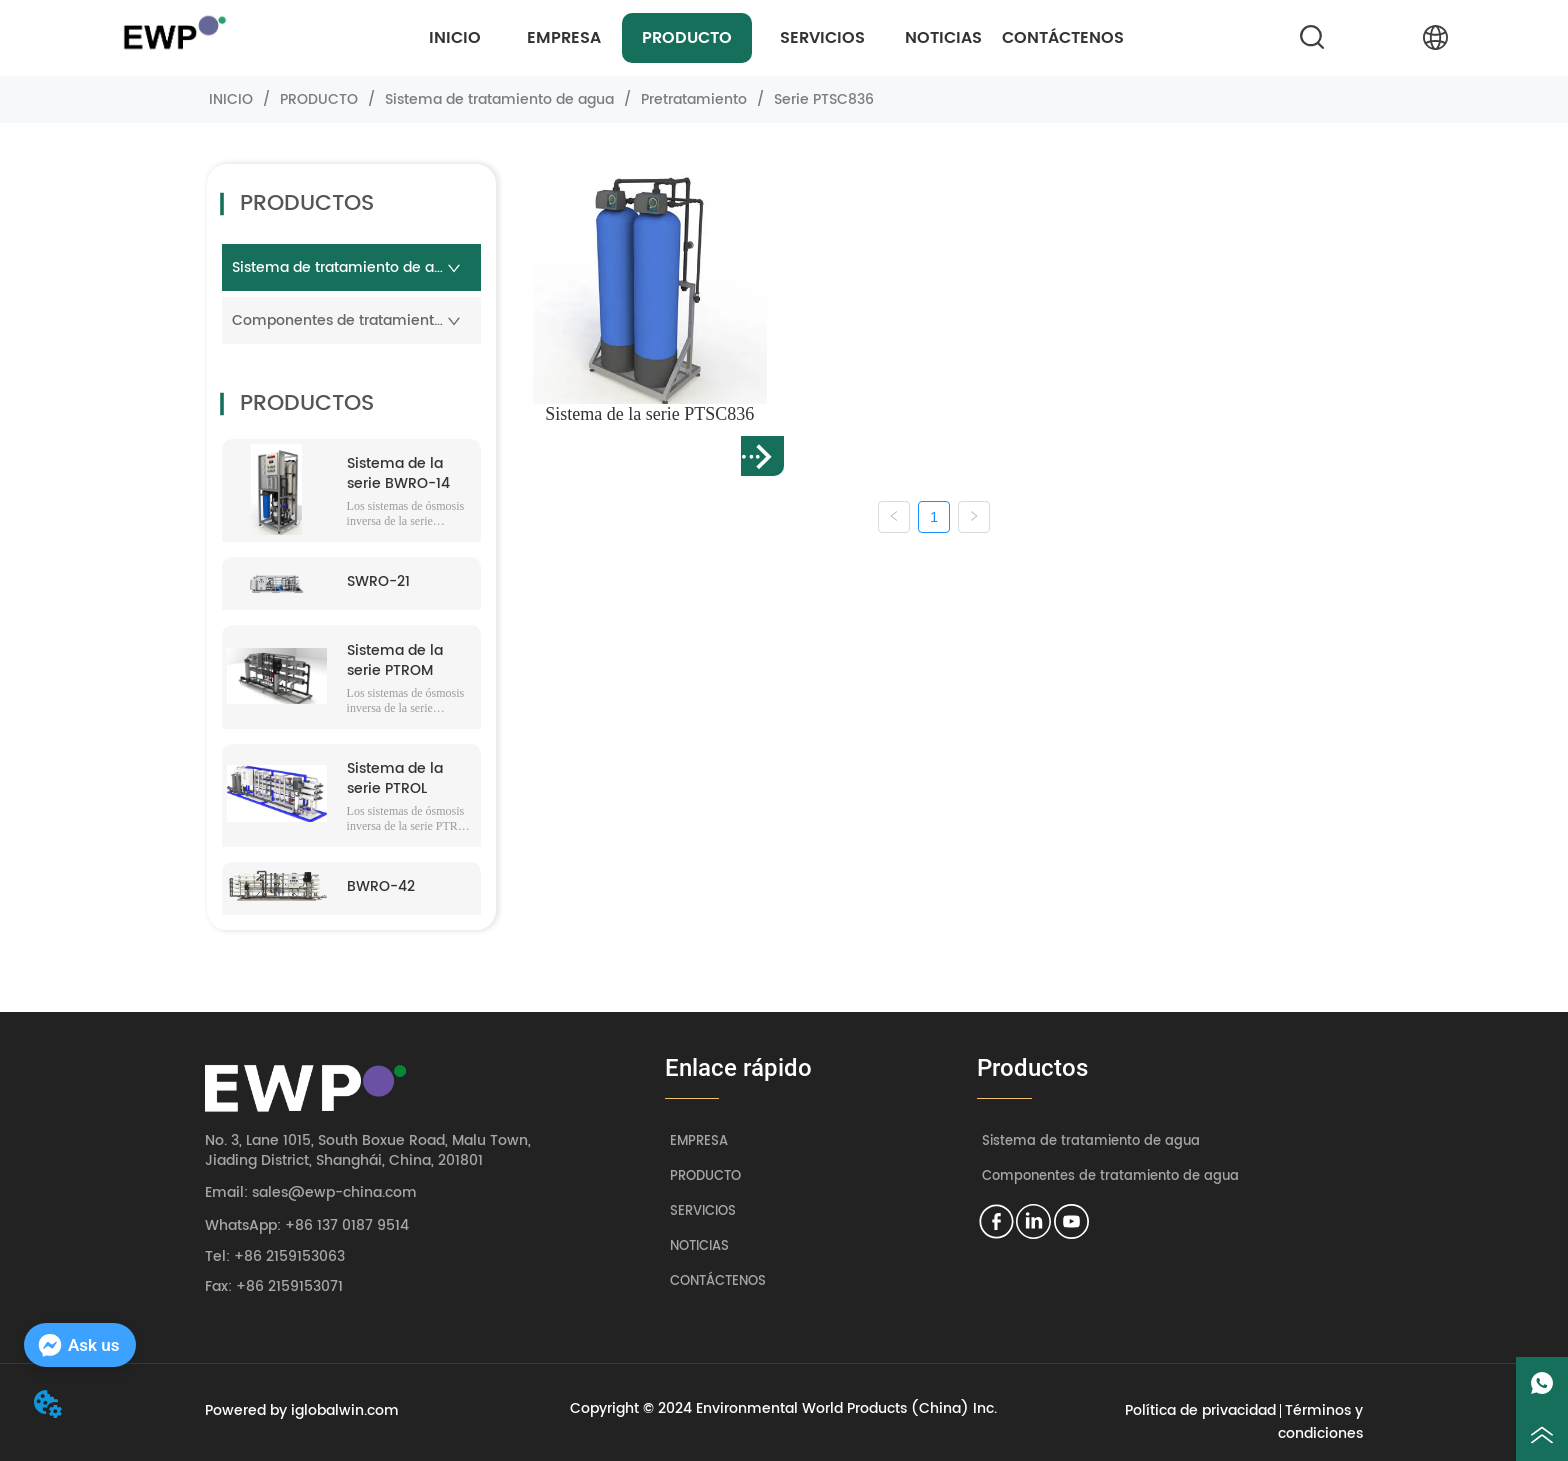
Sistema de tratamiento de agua (499, 99)
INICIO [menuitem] (455, 38)
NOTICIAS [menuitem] (943, 38)
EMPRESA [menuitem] (564, 38)
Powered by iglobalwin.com (302, 1410)
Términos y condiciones (1320, 1422)
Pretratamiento (694, 99)
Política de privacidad (1200, 1410)
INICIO (231, 99)
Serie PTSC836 (822, 99)
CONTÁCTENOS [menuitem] (1063, 38)
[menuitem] (687, 38)
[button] (687, 38)
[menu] (764, 38)
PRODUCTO (319, 99)
